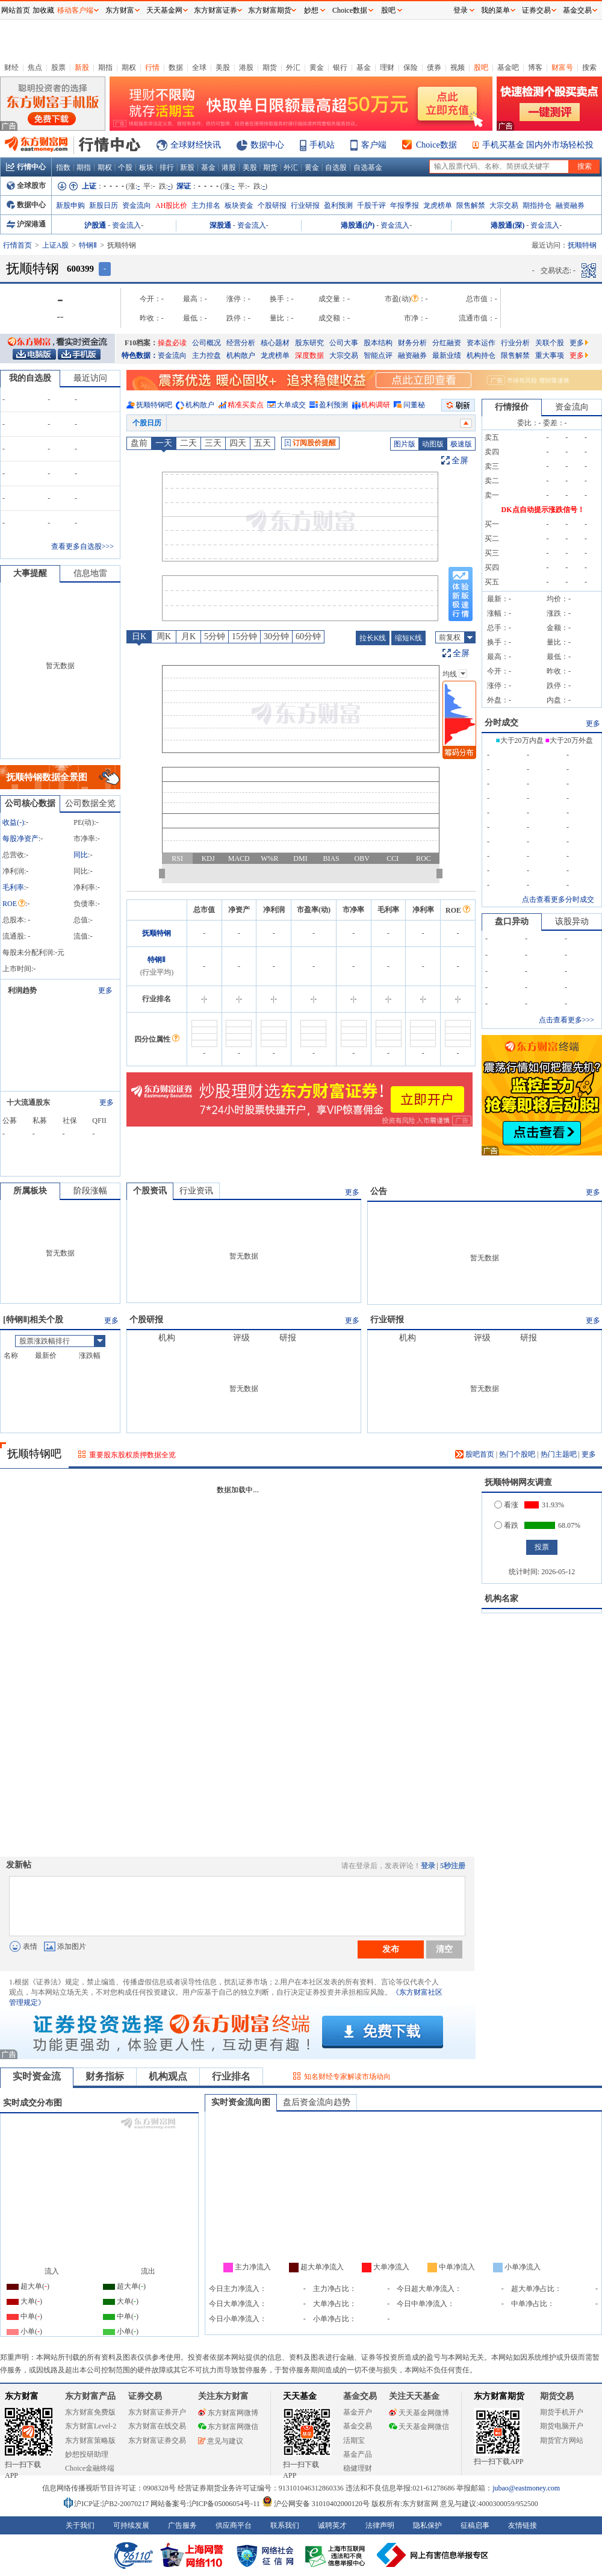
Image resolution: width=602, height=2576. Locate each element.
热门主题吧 (559, 1454)
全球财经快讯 (195, 144)
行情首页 (17, 245)
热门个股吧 (517, 1454)
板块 (146, 167)
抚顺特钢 (156, 933)
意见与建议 (220, 2441)
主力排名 (205, 205)
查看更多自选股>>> (82, 546)
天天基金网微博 (419, 2413)
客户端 (373, 144)
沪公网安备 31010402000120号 (316, 2503)
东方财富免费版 (90, 2412)
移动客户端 (75, 10)
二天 (188, 443)
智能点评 (378, 355)
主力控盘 (206, 355)
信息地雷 (90, 573)
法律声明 (379, 2525)
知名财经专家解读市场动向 (347, 2076)
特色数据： (140, 355)
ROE (13, 903)
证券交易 (536, 10)
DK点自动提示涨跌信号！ (543, 509)
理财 (387, 67)
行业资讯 (196, 1190)
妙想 (311, 10)
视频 (457, 67)
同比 (80, 855)
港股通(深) (507, 225)
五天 (262, 443)
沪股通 (95, 225)
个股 (125, 167)
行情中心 (26, 167)
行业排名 (231, 2076)
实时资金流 (37, 2076)
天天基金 (300, 2396)
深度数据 (309, 355)
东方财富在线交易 (157, 2426)
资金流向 (136, 205)
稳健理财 (357, 2468)
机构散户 (240, 355)
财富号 (562, 67)
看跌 (506, 1525)
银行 (340, 67)
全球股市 (26, 185)
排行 (167, 167)
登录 (428, 1866)
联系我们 (284, 2525)
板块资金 (239, 205)
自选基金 (367, 167)
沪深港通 (26, 224)
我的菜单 (495, 10)
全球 (199, 67)
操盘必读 (172, 343)
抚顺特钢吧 (154, 405)
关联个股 (549, 343)
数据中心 (267, 144)
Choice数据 (436, 144)
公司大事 (343, 343)
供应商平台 (234, 2525)
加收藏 (43, 10)
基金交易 (357, 2426)
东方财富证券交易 (157, 2440)
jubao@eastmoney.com (526, 2488)
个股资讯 (150, 1190)
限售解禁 (470, 205)
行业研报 (305, 205)
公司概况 (206, 343)
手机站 (322, 144)
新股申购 (70, 205)
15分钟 (244, 636)
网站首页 (15, 10)
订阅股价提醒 (310, 443)
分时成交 (501, 722)
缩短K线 (408, 638)
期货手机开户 (561, 2412)
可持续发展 (131, 2525)
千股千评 (371, 205)
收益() (13, 822)
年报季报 (404, 205)
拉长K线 (372, 638)
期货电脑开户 (561, 2426)
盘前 (139, 443)
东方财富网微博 (228, 2413)
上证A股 (55, 245)
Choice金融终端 (89, 2468)
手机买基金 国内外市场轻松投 (538, 144)
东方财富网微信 (228, 2426)
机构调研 (375, 405)
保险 (410, 67)
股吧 (481, 67)
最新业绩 (446, 355)
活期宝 (354, 2440)
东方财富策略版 (90, 2440)
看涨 (506, 1505)
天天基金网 (164, 10)
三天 (213, 443)
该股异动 (572, 921)
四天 (237, 443)
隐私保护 (427, 2525)
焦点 (35, 67)
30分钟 (276, 636)
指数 (63, 167)
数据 (176, 67)
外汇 (293, 67)
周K (164, 636)
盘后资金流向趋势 (316, 2102)
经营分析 (240, 343)
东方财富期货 (499, 2396)
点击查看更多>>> (566, 1020)
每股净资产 (20, 838)
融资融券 (570, 205)
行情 (152, 67)
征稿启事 (475, 2525)
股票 (58, 67)
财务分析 (412, 343)
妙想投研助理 (86, 2454)
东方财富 (22, 2396)
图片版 (404, 444)
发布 (390, 1949)
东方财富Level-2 (90, 2426)
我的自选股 (30, 378)
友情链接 (522, 2525)
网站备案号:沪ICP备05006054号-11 (206, 2503)
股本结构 (378, 343)
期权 (129, 67)
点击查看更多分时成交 (558, 899)
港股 (246, 67)
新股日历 (103, 205)
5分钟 (214, 636)
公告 (378, 1191)
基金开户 (357, 2412)
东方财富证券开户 (157, 2412)
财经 (11, 67)
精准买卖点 (246, 405)
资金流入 (126, 225)
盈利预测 (338, 205)
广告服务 (182, 2525)
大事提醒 (30, 573)
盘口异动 (512, 921)
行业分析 (515, 343)
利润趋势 (22, 990)
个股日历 (146, 423)
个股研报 (272, 205)
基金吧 (508, 67)
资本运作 (481, 343)
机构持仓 (481, 355)
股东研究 (309, 343)
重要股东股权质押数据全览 (132, 1455)
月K (188, 636)
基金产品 (357, 2454)
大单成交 (291, 405)
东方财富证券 (215, 10)
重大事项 (549, 355)
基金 (363, 67)
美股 (223, 67)
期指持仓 (537, 205)
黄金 (316, 67)
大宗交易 (503, 205)
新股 (82, 67)
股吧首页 (474, 1454)
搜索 (589, 67)
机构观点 (168, 2076)
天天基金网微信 (419, 2426)
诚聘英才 (332, 2525)
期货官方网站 (561, 2440)
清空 (444, 1949)
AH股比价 (171, 205)
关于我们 (80, 2525)
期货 (269, 67)
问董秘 (414, 405)
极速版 (461, 444)
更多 (578, 343)
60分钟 (308, 636)
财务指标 (104, 2076)
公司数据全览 (90, 803)
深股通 (220, 225)
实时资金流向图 (240, 2102)
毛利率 (13, 887)
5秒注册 (452, 1866)
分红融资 (446, 343)
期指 (105, 67)
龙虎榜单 (437, 205)
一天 (163, 443)
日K (139, 636)
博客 (535, 67)
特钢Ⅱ (88, 245)
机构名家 (501, 1598)
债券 (434, 67)
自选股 (336, 167)
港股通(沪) (357, 225)
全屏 (460, 460)
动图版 (433, 444)
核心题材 (275, 343)
